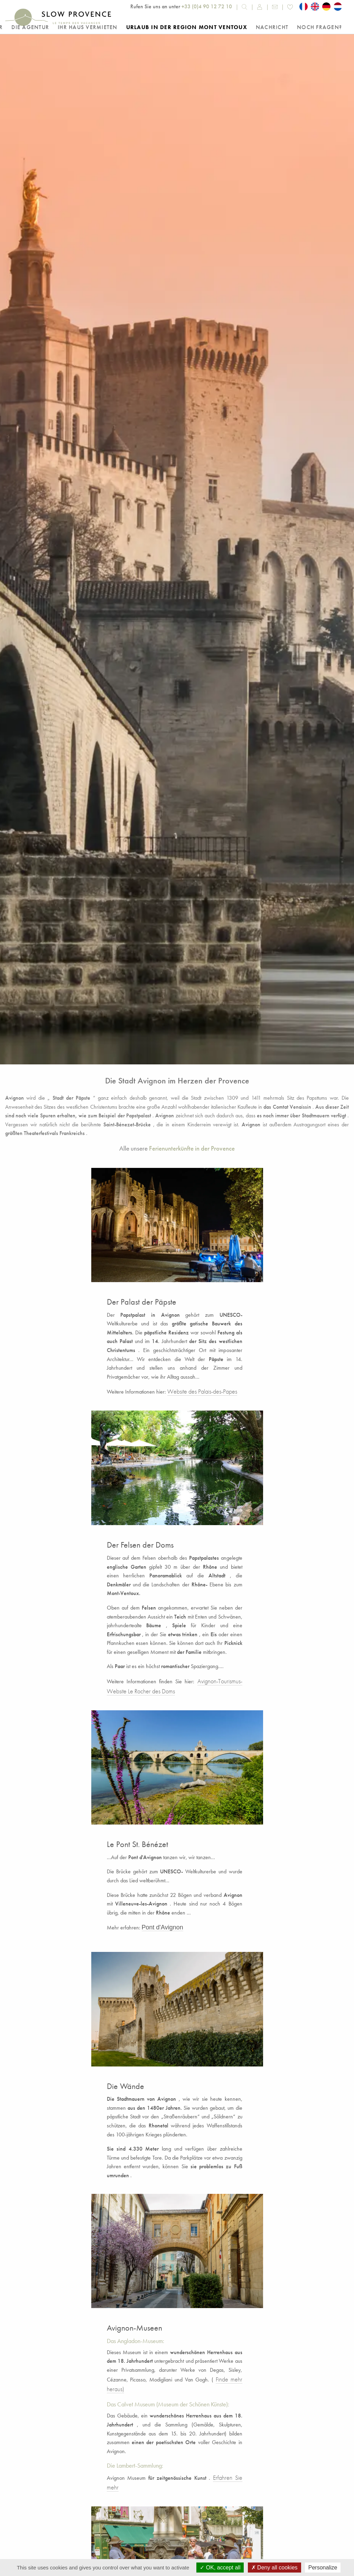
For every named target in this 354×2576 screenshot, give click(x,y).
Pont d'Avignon (162, 1927)
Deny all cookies (274, 2567)
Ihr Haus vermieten (88, 27)
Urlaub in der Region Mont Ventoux (186, 27)
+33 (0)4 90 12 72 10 (206, 6)
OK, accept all (220, 2567)
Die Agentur (30, 27)
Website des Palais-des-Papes (202, 1391)
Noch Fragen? (319, 27)
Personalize (322, 2567)
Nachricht (272, 27)
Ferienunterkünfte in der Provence (192, 1148)
